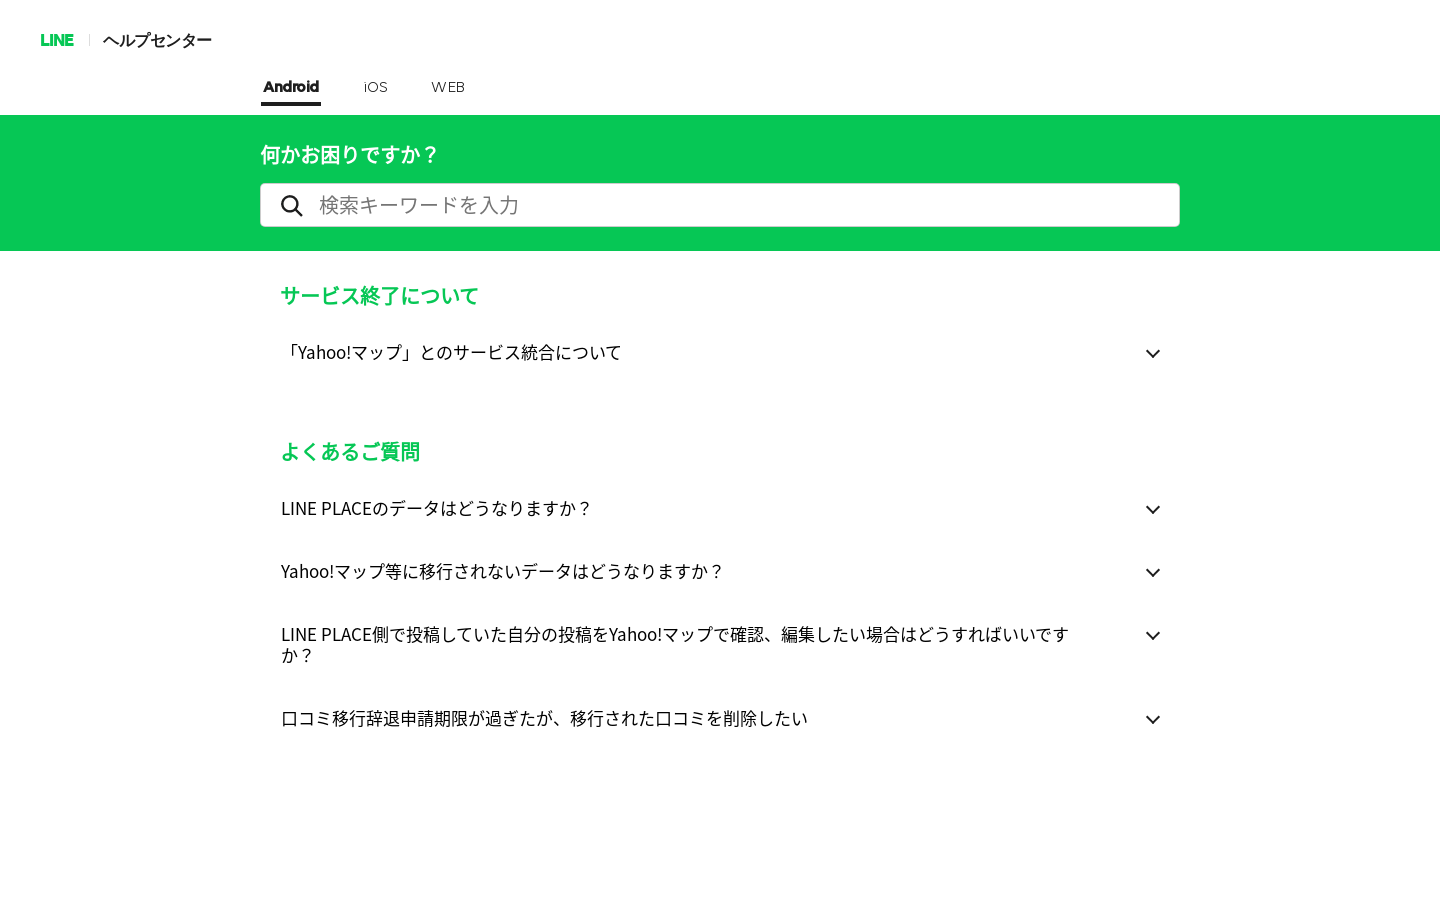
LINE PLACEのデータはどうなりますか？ (437, 507)
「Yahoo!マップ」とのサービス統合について (451, 351)
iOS (375, 88)
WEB (448, 88)
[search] (720, 205)
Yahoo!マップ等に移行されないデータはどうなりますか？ (503, 570)
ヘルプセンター (157, 39)
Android (291, 88)
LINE (56, 39)
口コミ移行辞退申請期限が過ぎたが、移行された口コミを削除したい (544, 717)
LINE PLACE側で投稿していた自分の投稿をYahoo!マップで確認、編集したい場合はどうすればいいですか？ (675, 644)
